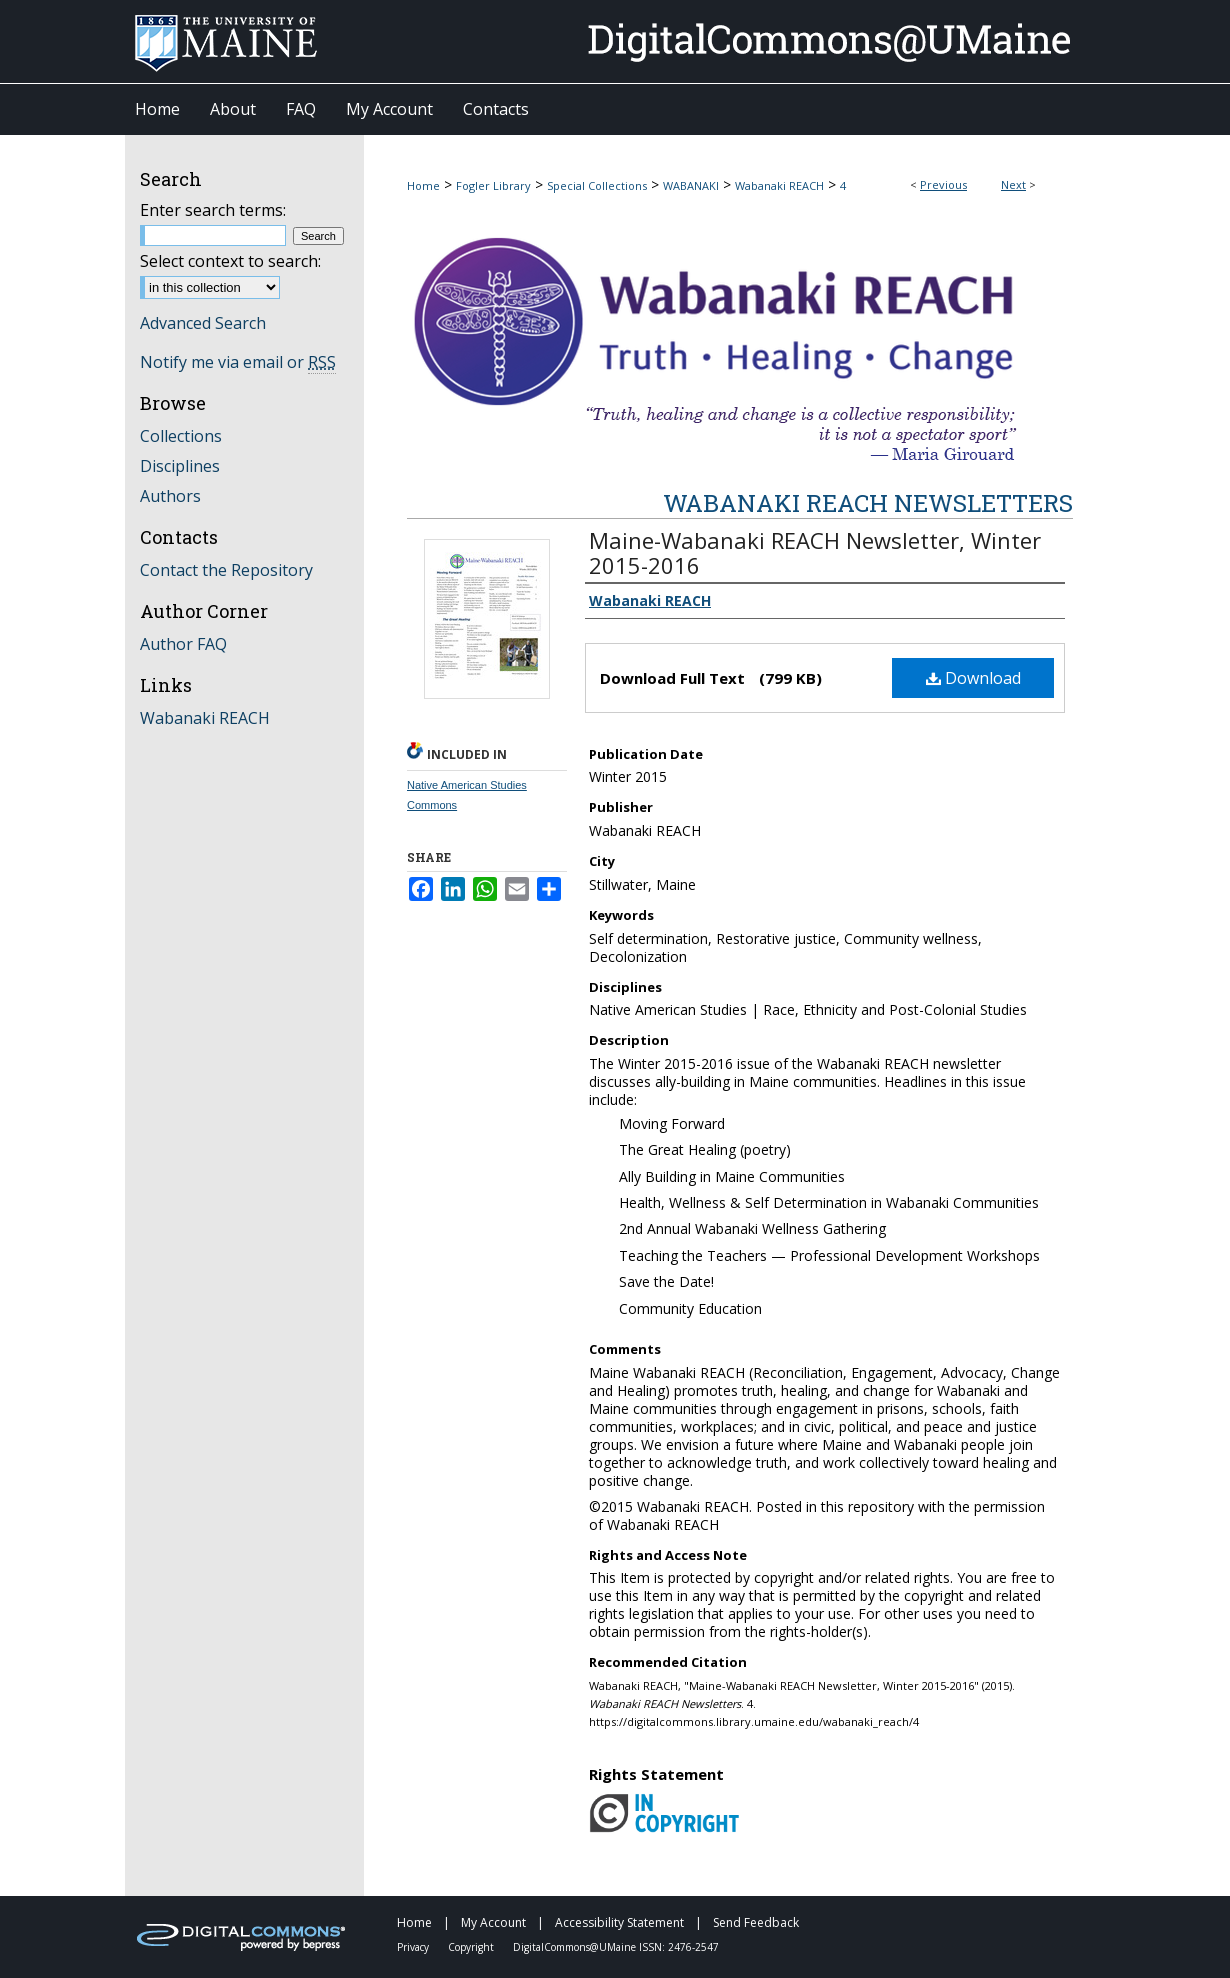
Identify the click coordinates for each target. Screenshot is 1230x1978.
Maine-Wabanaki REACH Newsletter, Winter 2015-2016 (815, 552)
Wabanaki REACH (779, 185)
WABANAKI (691, 185)
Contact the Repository (226, 570)
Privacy (414, 1947)
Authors (170, 496)
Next (1013, 184)
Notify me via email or (238, 362)
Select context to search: (230, 261)
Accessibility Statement (621, 1922)
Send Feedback (756, 1922)
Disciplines (180, 466)
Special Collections (597, 185)
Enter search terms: (213, 210)
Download (973, 678)
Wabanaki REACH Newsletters (868, 503)
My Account (495, 1922)
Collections (181, 436)
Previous (943, 184)
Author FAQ (183, 644)
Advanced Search (203, 323)
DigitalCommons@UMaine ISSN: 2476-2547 (616, 1947)
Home (423, 185)
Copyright (472, 1947)
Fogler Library (493, 185)
